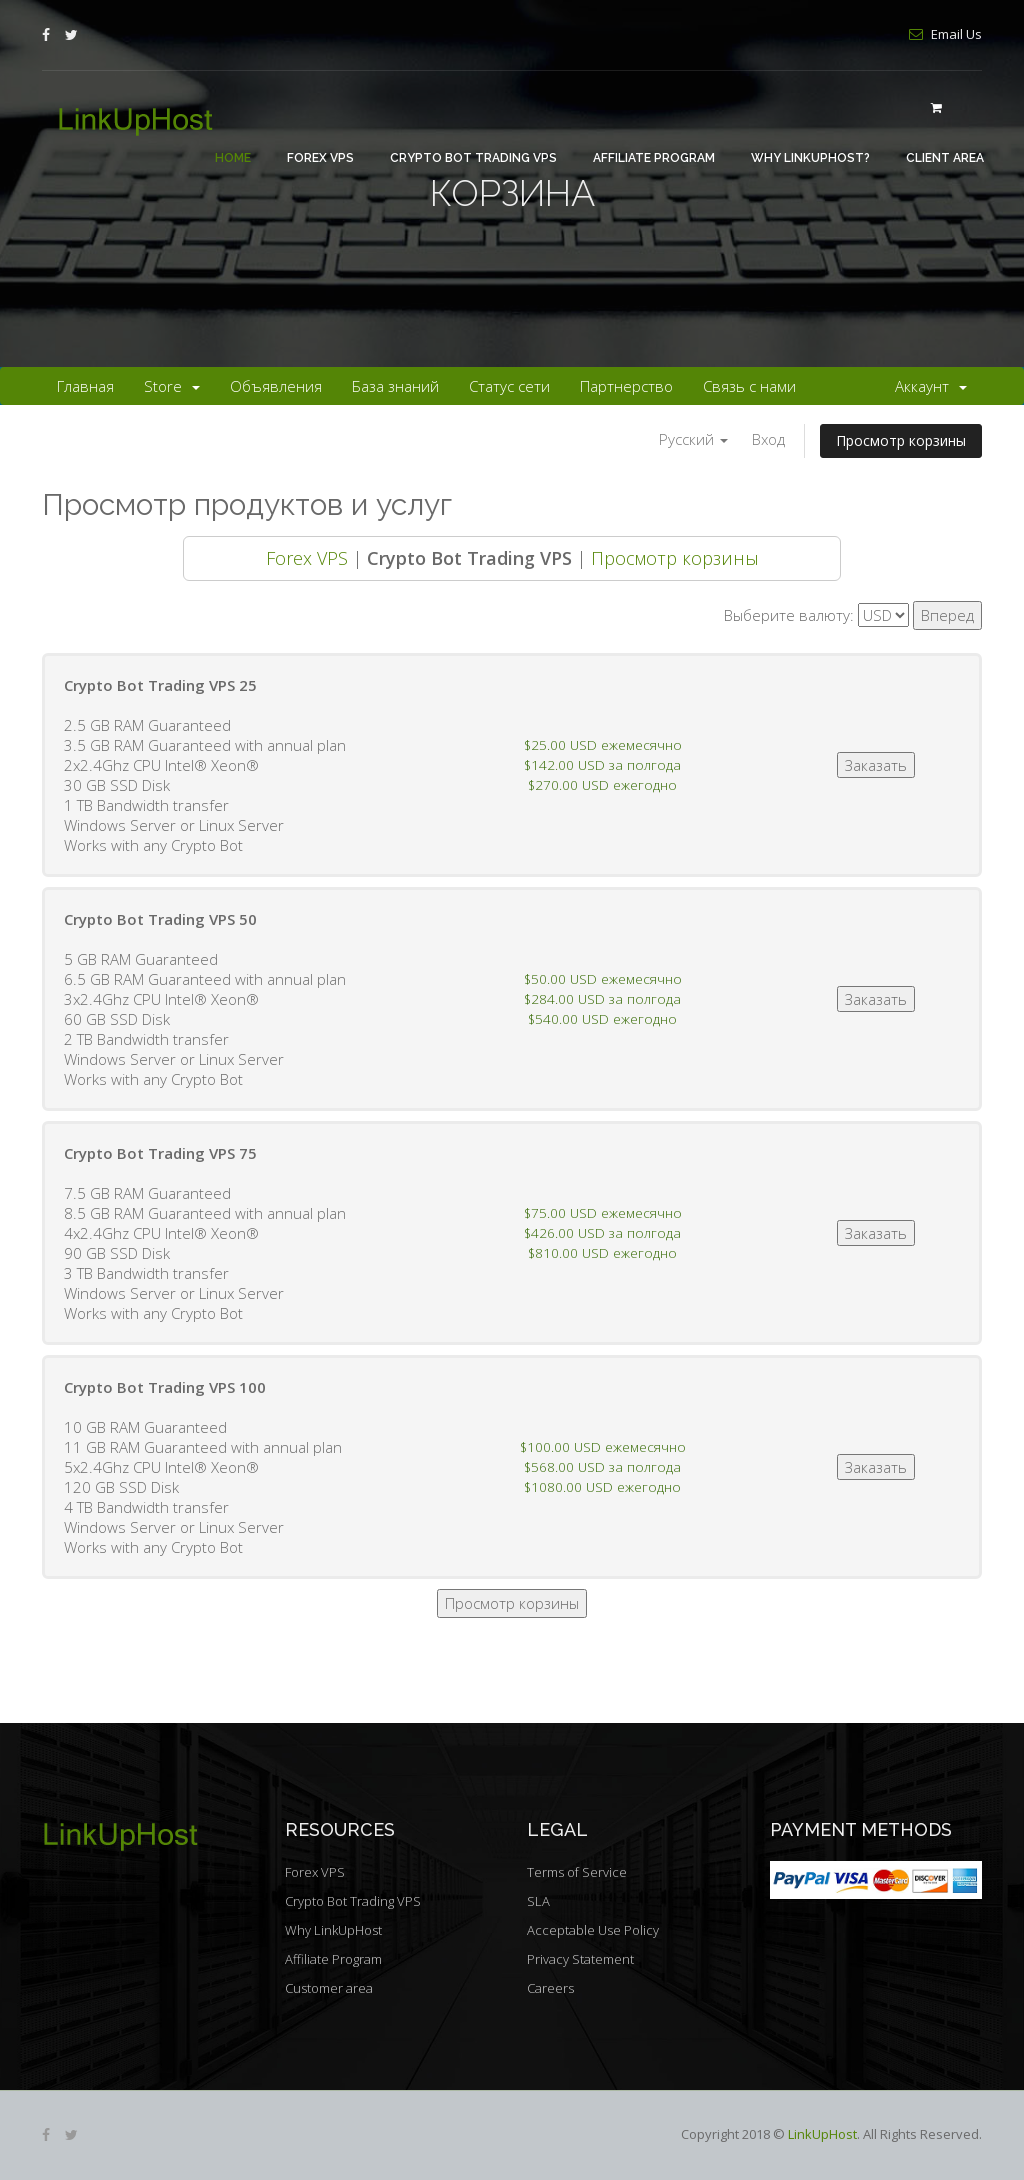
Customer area (329, 1988)
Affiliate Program (654, 158)
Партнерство (626, 386)
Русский (693, 439)
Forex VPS (320, 158)
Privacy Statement (580, 1959)
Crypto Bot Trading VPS (473, 158)
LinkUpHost (822, 2134)
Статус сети (509, 386)
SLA (538, 1901)
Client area (945, 158)
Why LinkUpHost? (810, 158)
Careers (550, 1988)
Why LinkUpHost (333, 1930)
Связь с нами (749, 386)
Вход (768, 439)
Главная (85, 386)
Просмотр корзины (901, 440)
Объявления (276, 386)
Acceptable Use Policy (593, 1930)
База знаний (395, 386)
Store (172, 386)
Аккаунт (931, 386)
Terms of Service (577, 1872)
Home (233, 158)
